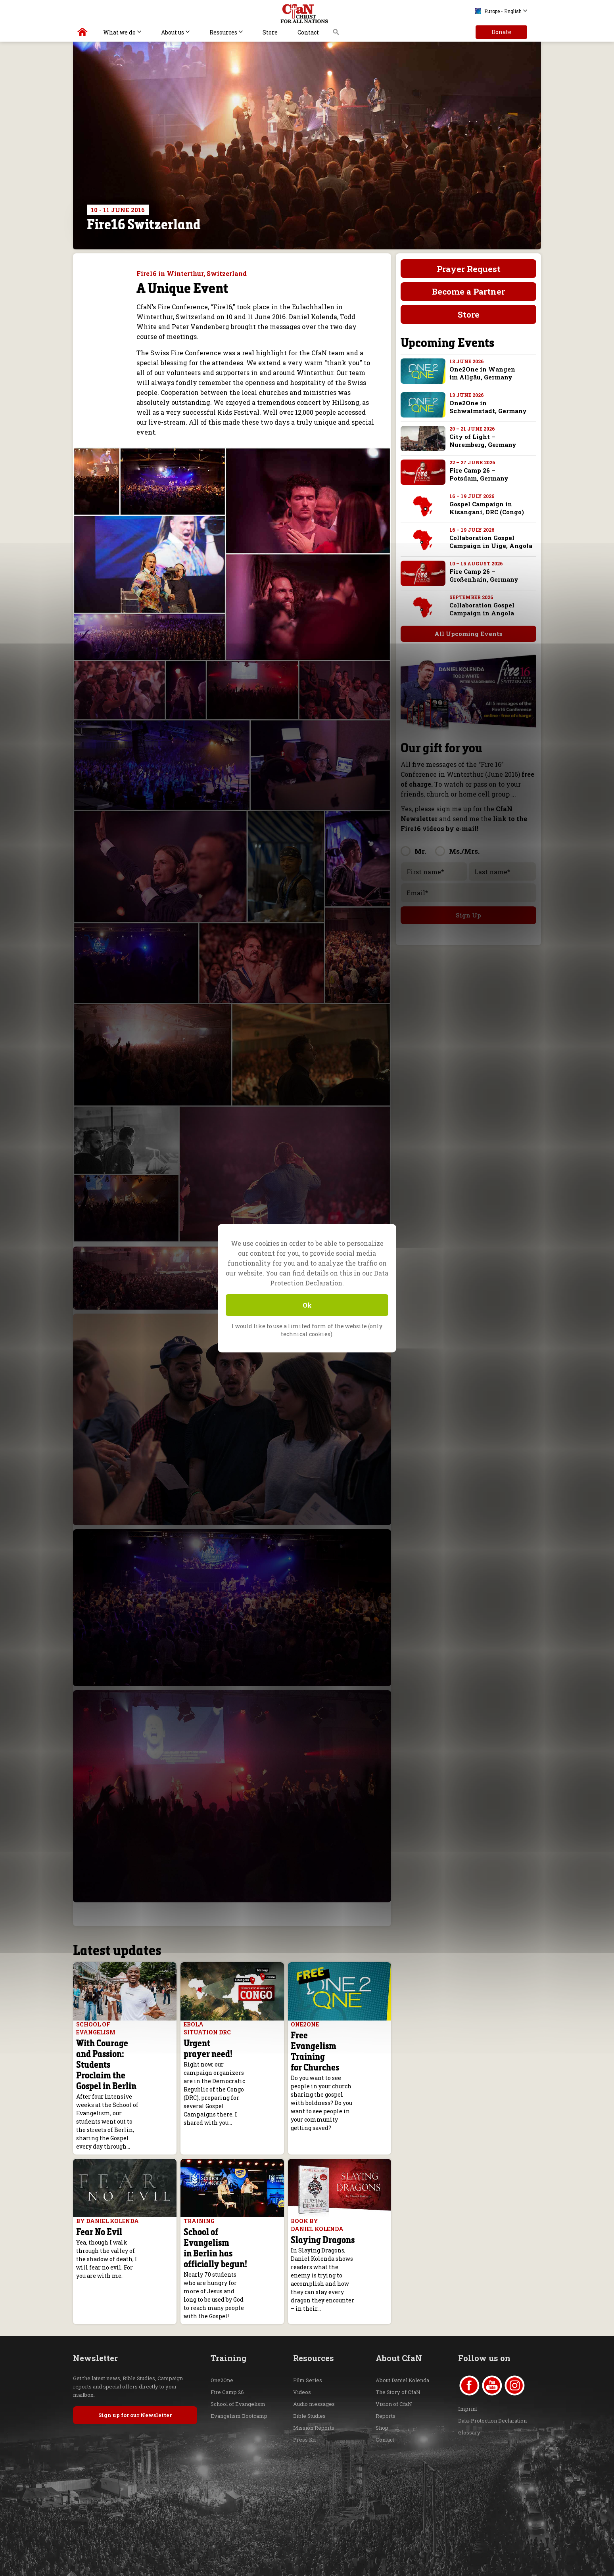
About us (172, 32)
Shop (382, 2388)
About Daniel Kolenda (402, 2341)
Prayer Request (469, 268)
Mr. (420, 851)
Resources (223, 32)
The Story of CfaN (398, 2353)
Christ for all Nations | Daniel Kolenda (82, 33)
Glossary (469, 2393)
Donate (501, 32)
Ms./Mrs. (464, 851)
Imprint (467, 2369)
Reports (385, 2377)
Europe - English (498, 11)
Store (270, 32)
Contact (308, 32)
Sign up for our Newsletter (135, 2376)
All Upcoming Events (464, 634)
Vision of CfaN (394, 2365)
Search (336, 34)
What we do (119, 32)
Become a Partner (468, 291)
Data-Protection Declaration (492, 2381)
